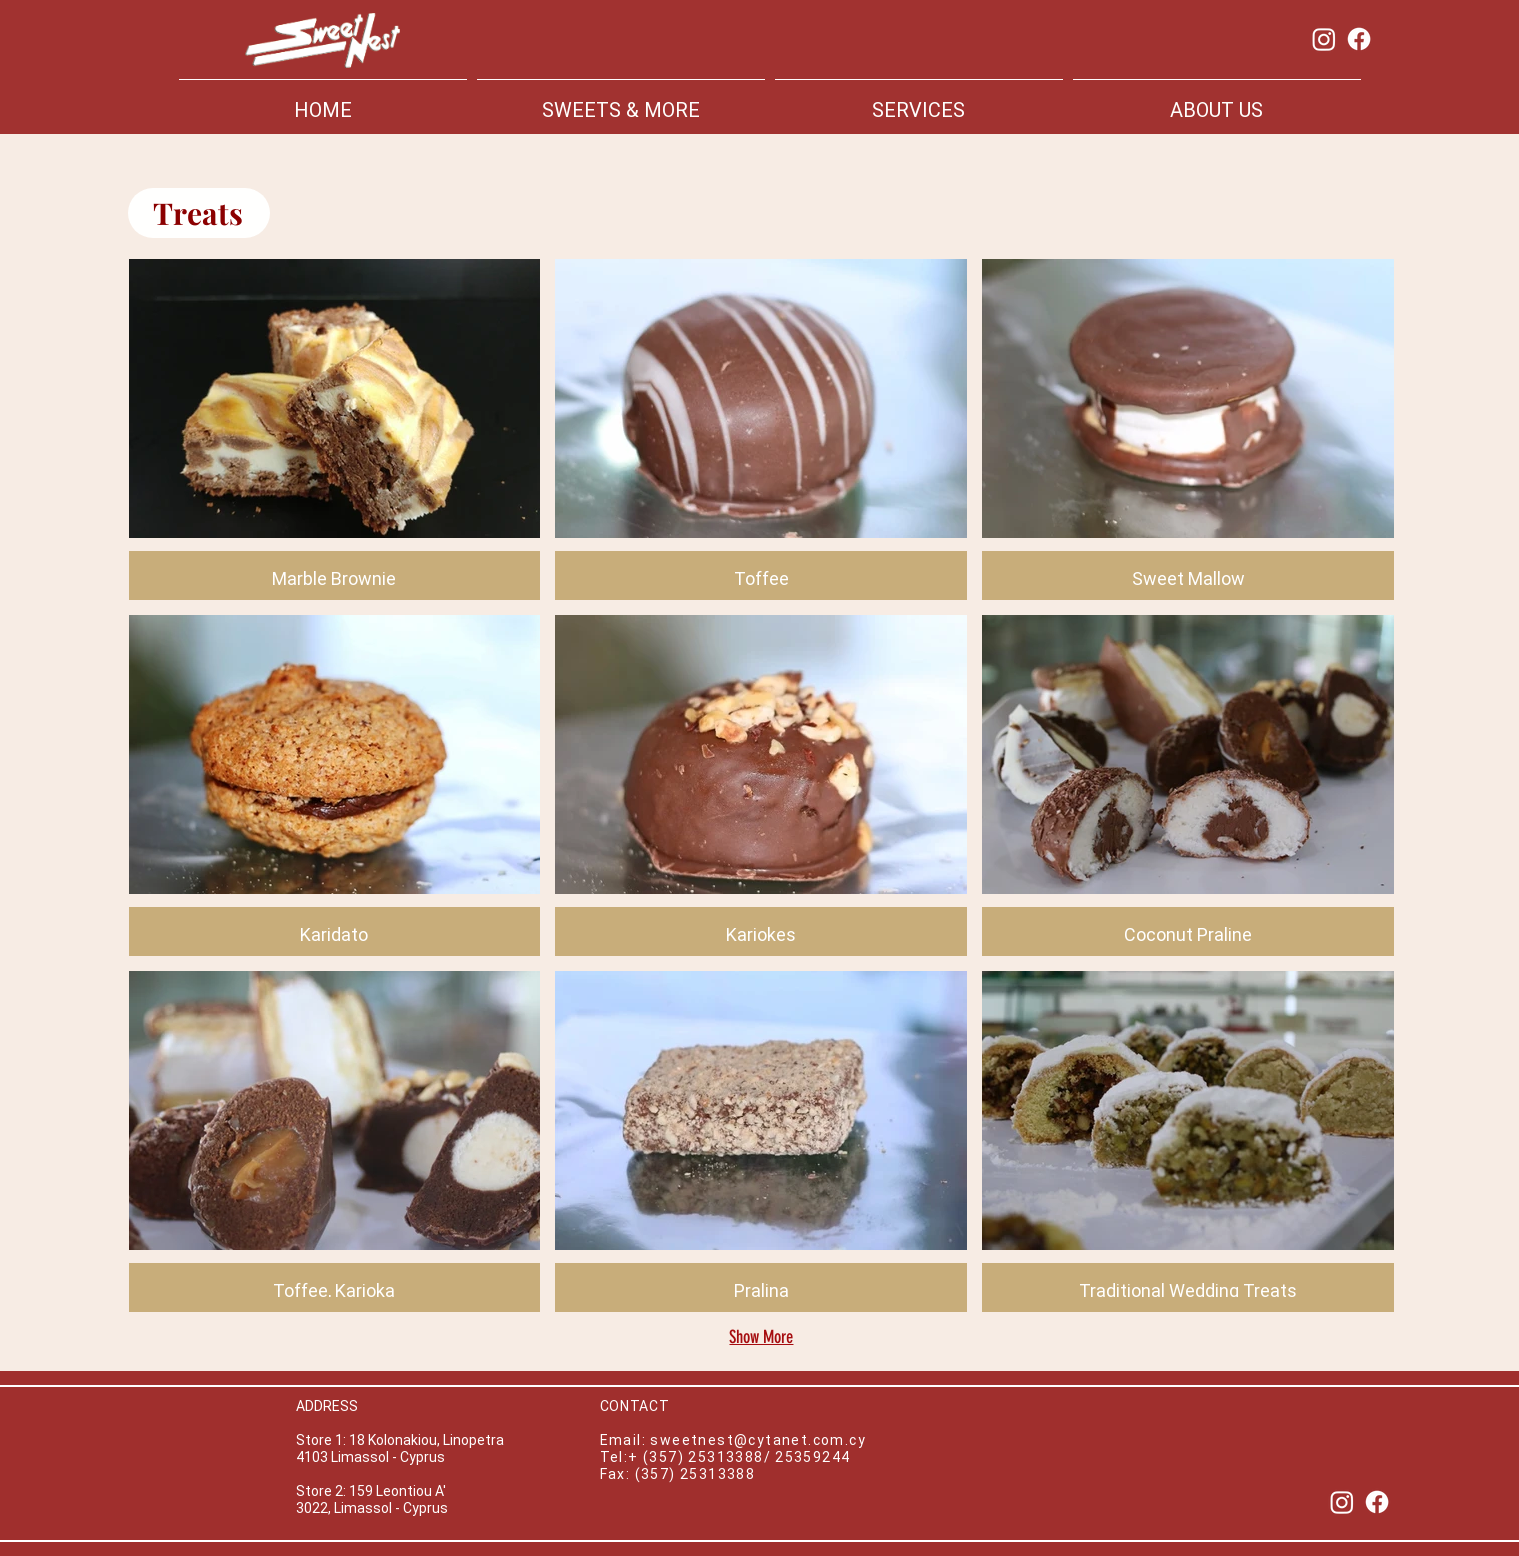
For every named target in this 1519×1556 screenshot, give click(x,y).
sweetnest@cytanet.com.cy (758, 1440)
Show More (761, 1337)
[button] (335, 429)
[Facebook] (1359, 39)
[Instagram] (1324, 39)
